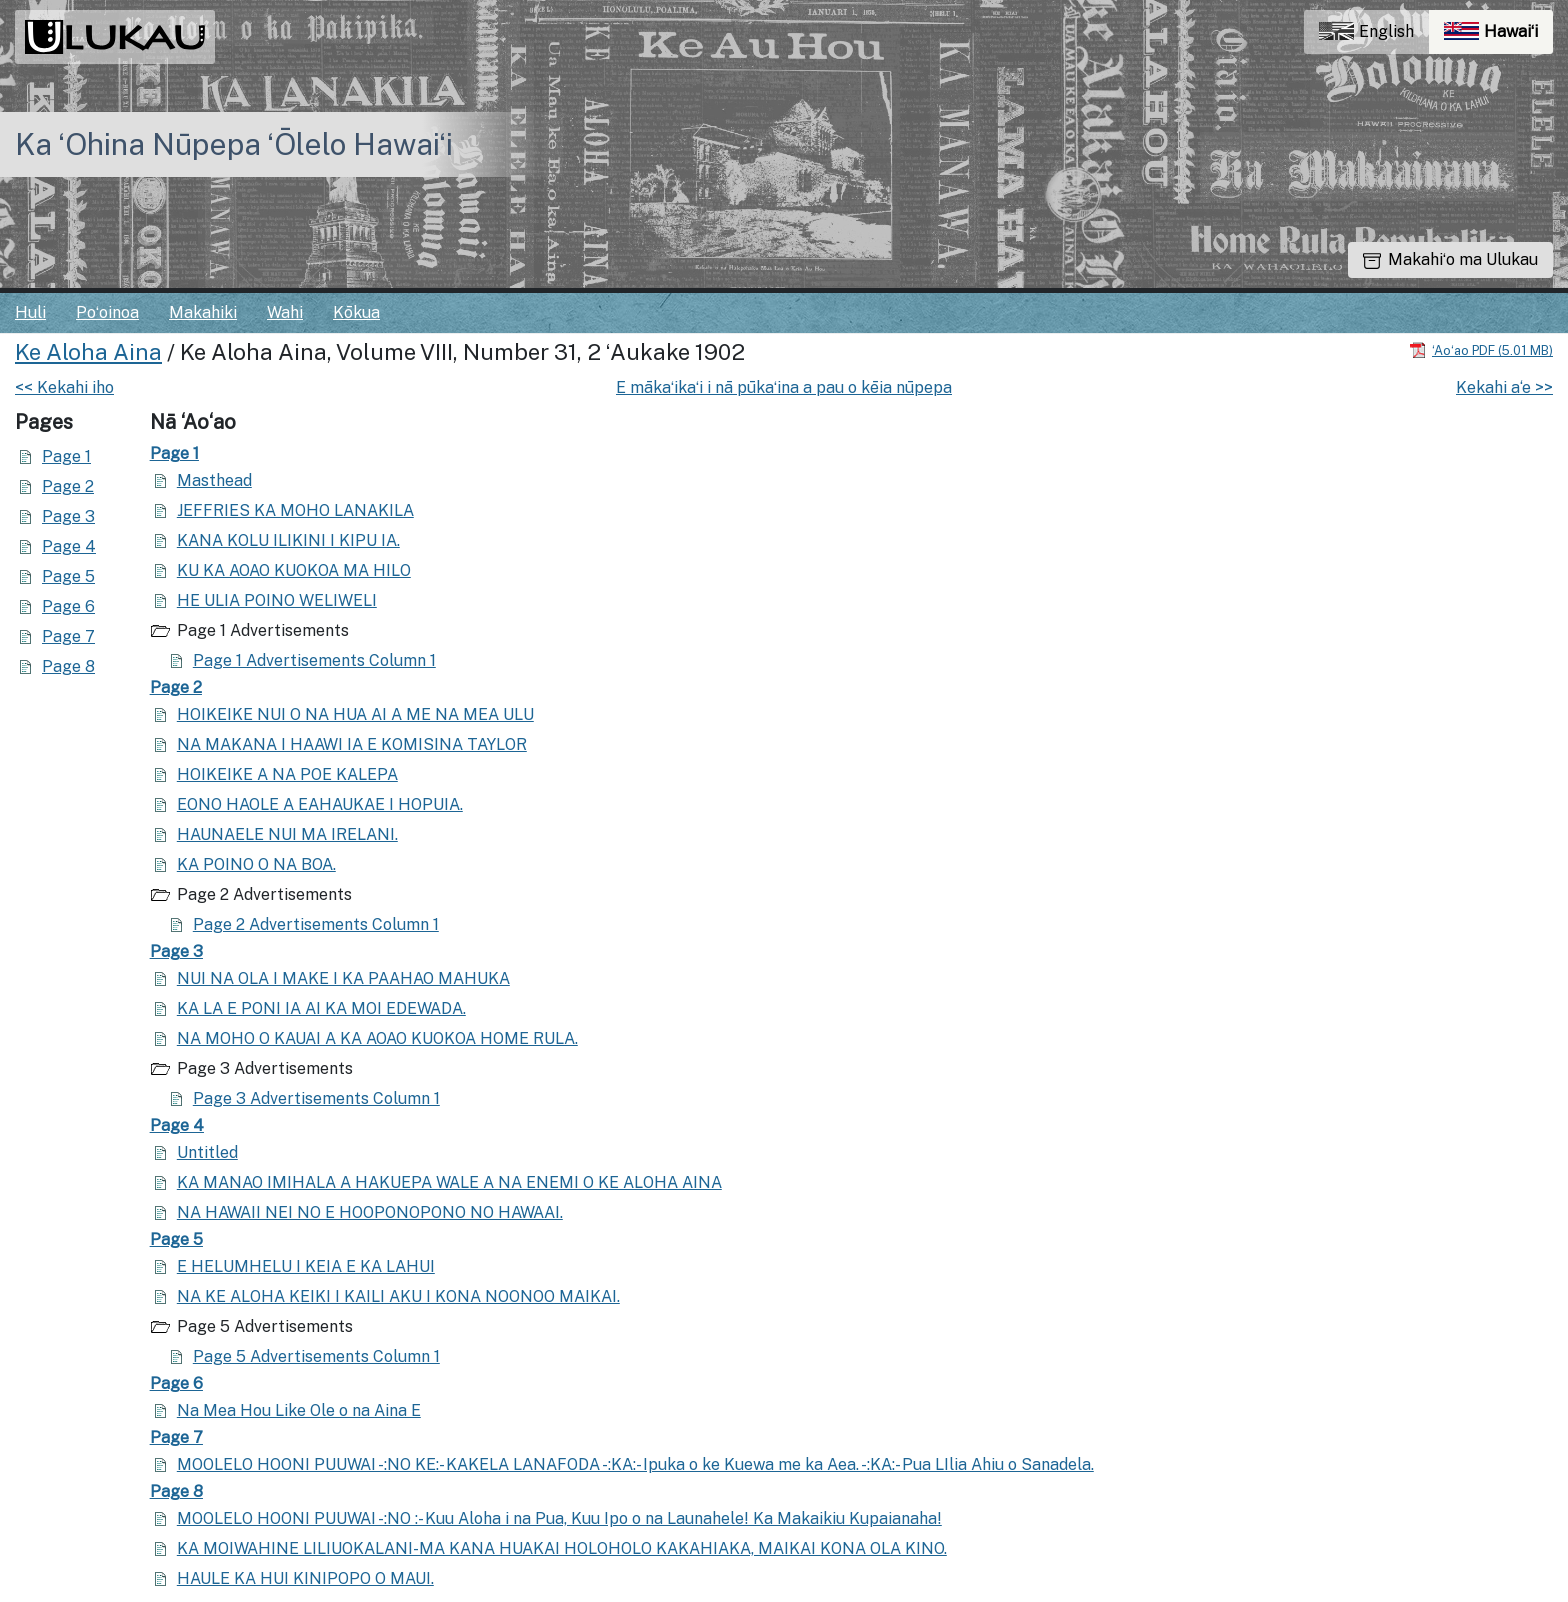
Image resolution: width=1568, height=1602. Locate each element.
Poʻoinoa (107, 312)
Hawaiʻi (1498, 36)
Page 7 (68, 636)
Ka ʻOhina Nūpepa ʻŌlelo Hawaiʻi (234, 144)
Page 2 (68, 486)
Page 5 (68, 576)
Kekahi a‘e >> (1504, 387)
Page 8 (68, 666)
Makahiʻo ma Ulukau (1450, 259)
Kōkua (356, 312)
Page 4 (69, 546)
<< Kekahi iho (64, 387)
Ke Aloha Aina (88, 352)
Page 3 (68, 516)
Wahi (285, 312)
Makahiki (203, 312)
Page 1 (66, 456)
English (1366, 31)
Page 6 (68, 606)
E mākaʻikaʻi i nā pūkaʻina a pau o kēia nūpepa (784, 387)
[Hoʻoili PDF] (1481, 349)
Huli (30, 312)
